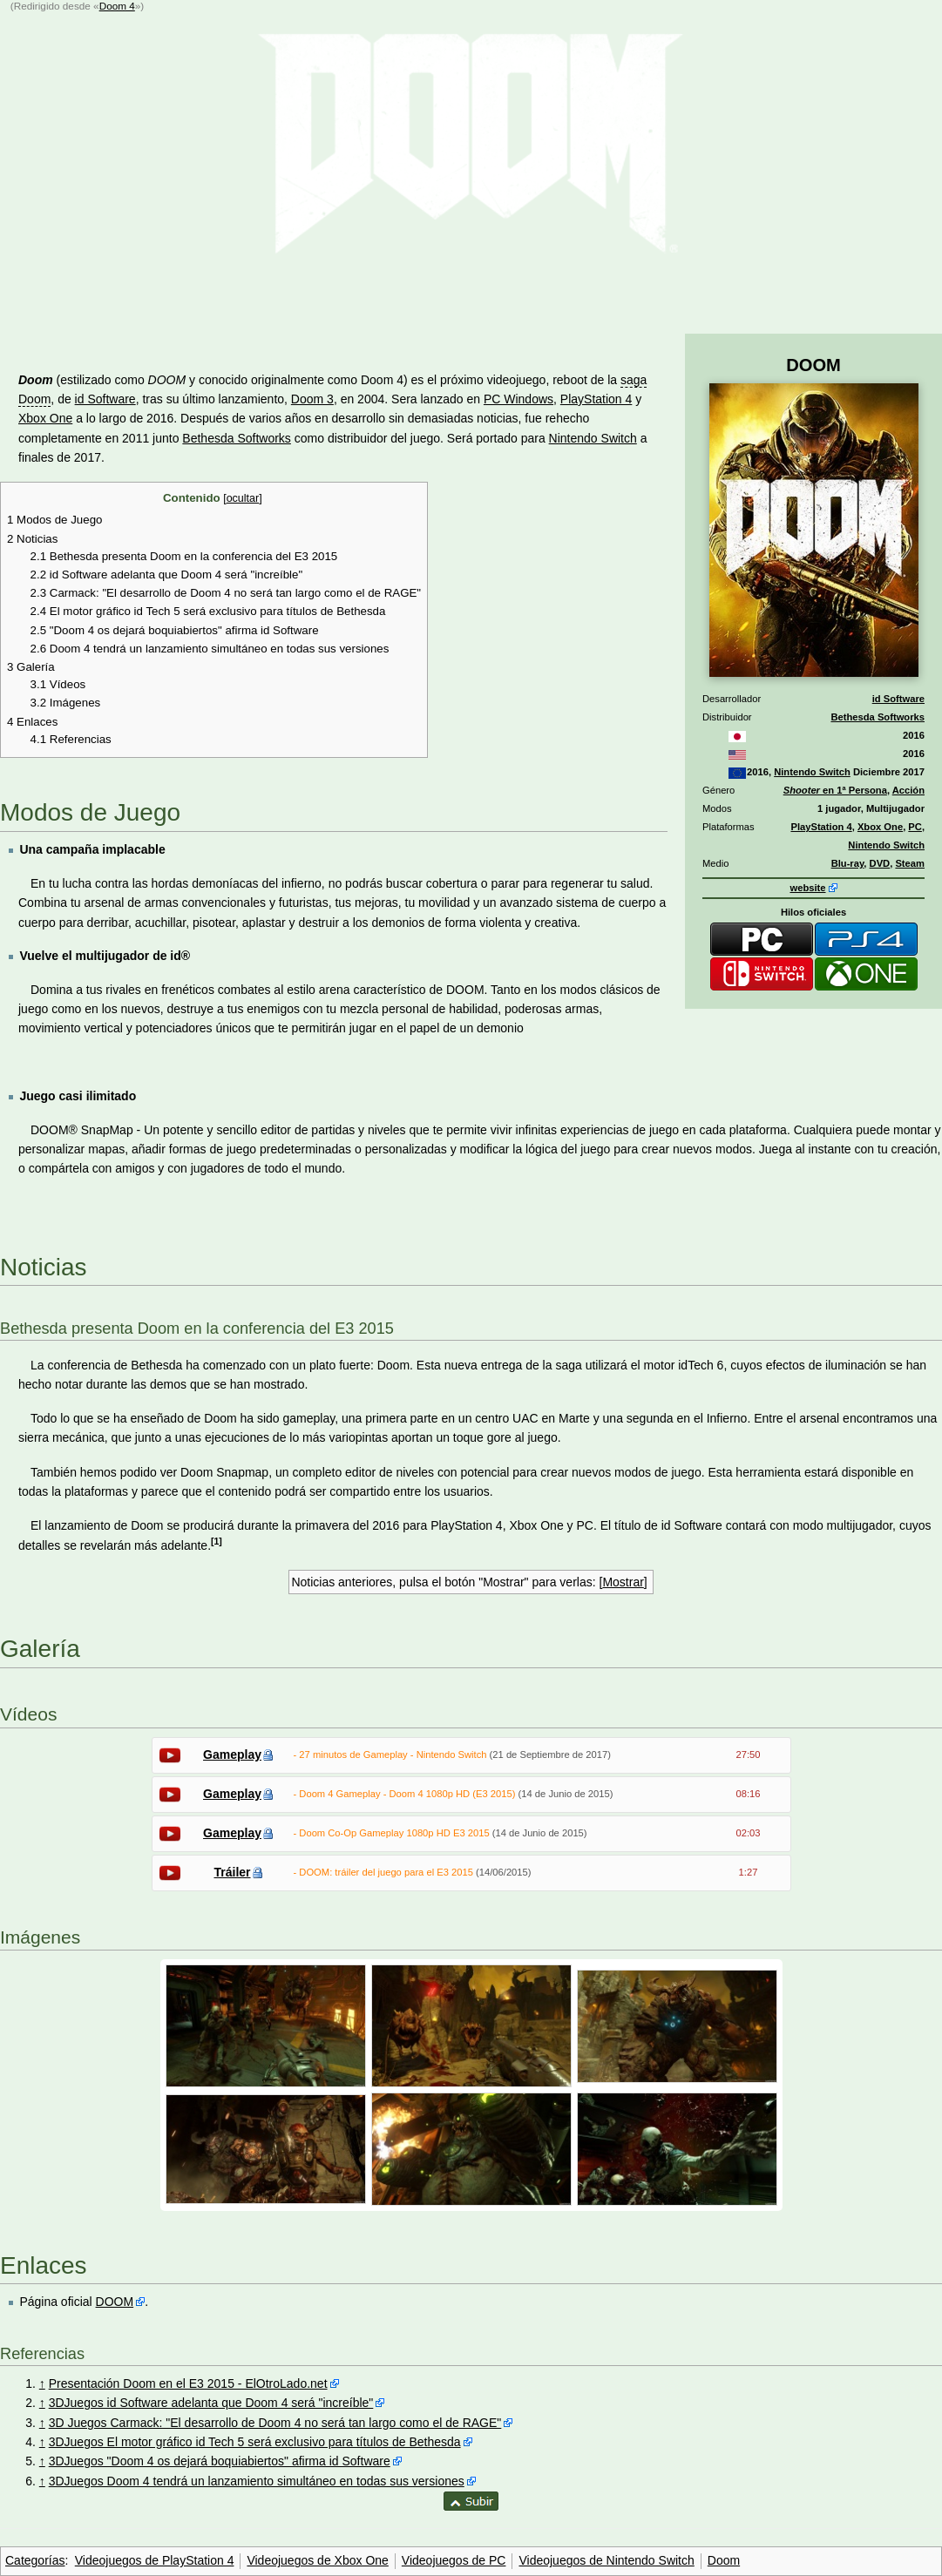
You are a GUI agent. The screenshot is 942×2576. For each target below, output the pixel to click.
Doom (724, 2560)
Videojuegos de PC (454, 2560)
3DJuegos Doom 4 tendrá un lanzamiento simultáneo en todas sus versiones (256, 2481)
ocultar (243, 498)
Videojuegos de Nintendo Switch (606, 2560)
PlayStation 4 (820, 826)
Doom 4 (117, 5)
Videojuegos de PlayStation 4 (154, 2560)
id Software (898, 698)
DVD (880, 863)
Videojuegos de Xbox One (317, 2560)
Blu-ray (847, 863)
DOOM (115, 2302)
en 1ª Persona (835, 790)
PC (915, 826)
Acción (908, 790)
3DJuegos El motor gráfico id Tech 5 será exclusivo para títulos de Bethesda (255, 2442)
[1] (216, 1541)
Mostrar (622, 1582)
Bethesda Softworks (877, 717)
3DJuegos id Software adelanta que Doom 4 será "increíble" (211, 2403)
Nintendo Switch (812, 772)
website (807, 887)
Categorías (34, 2560)
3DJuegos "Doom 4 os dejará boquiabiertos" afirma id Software (219, 2461)
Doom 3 (312, 399)
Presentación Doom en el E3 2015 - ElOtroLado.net (188, 2383)
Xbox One (880, 826)
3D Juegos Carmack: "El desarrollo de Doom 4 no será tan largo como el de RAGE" (275, 2423)
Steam (910, 863)
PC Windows (518, 399)
